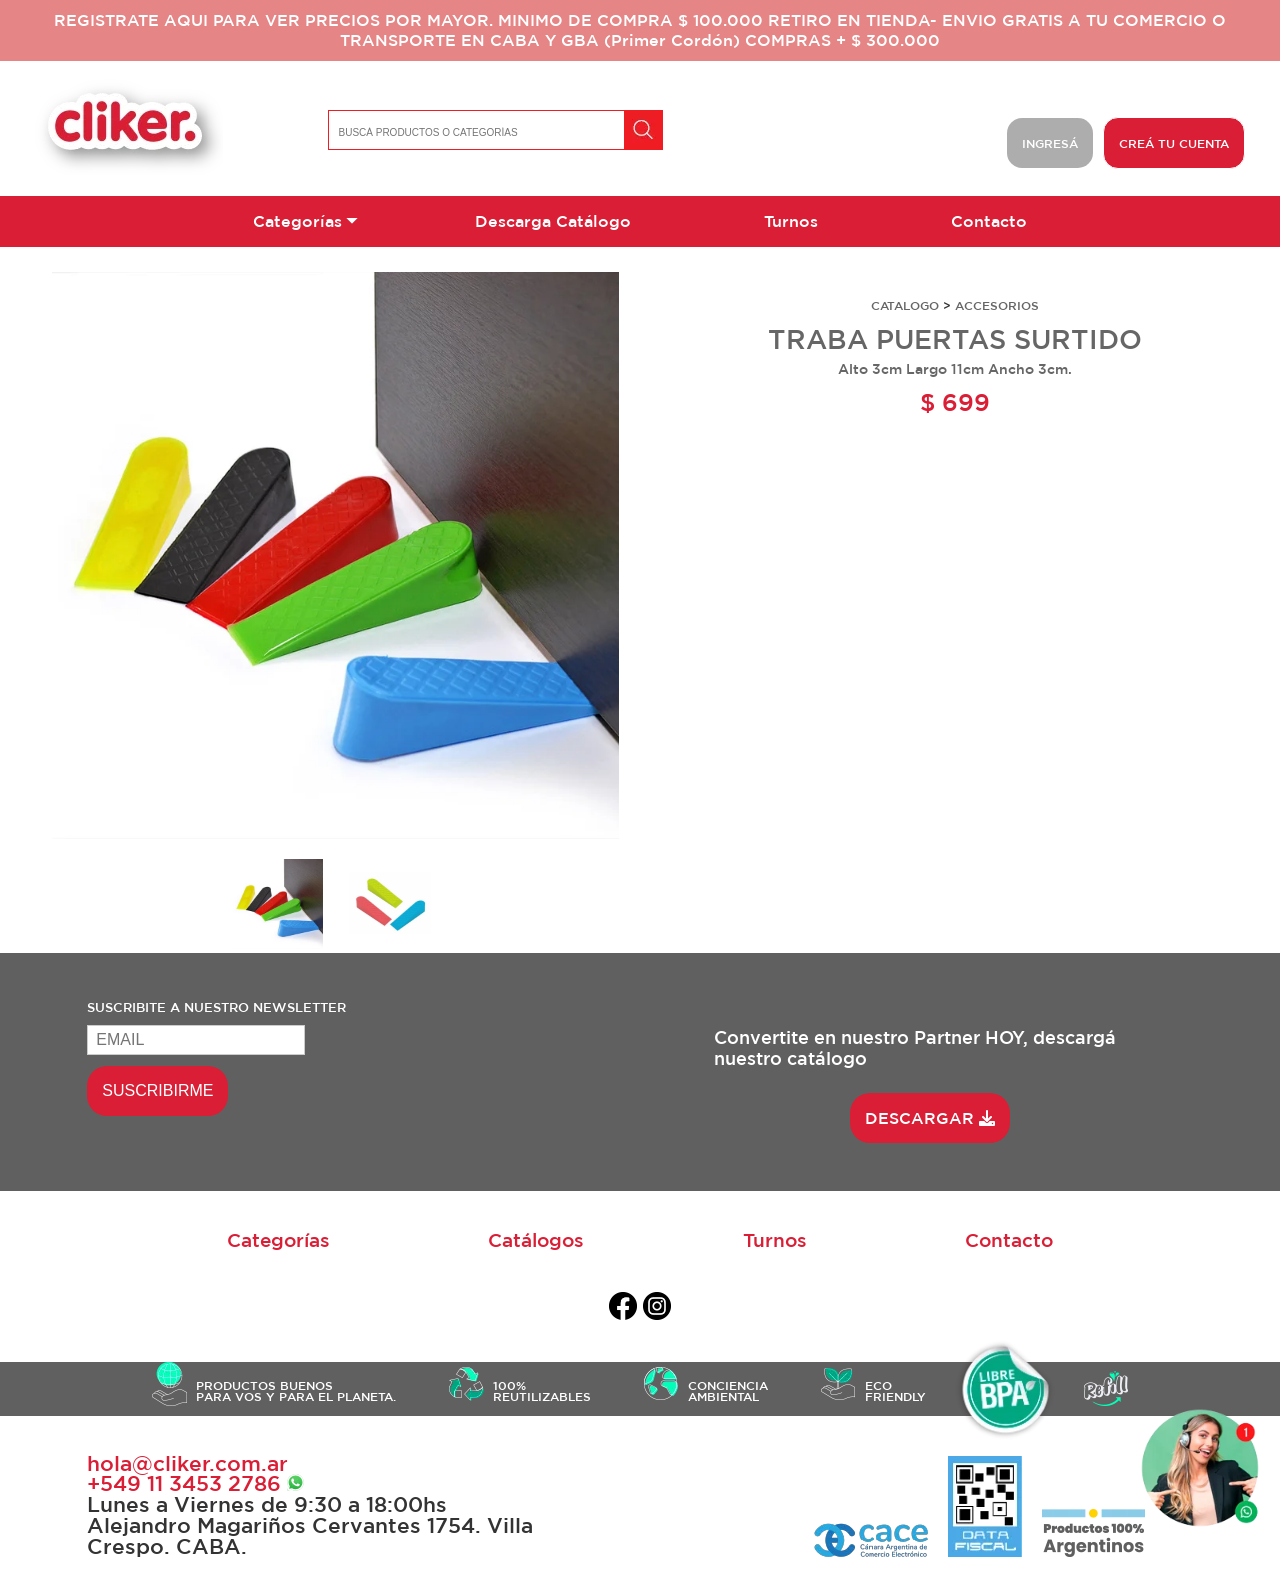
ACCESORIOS (997, 305)
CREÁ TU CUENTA (1174, 143)
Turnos (791, 221)
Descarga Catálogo (553, 221)
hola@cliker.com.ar (187, 1463)
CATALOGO (905, 305)
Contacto (989, 221)
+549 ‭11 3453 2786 (195, 1483)
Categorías (297, 221)
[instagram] (657, 1309)
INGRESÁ (1050, 143)
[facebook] (623, 1309)
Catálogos (536, 1240)
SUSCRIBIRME (157, 1090)
